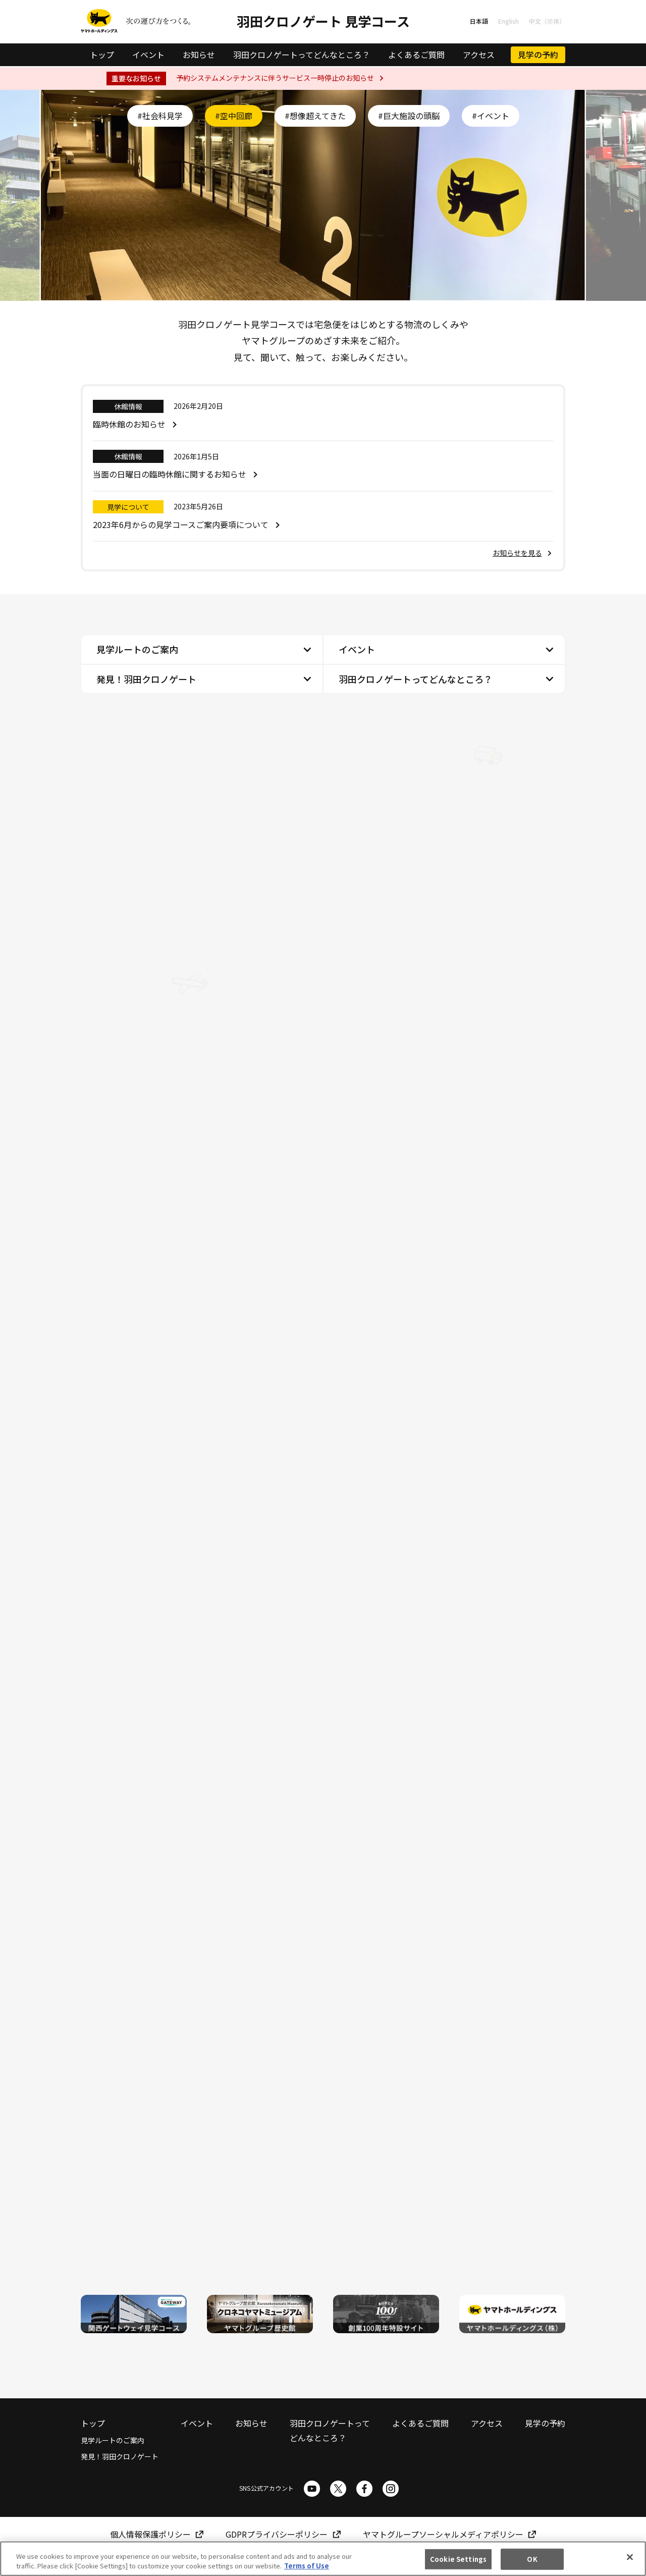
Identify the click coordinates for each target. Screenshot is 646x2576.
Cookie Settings (458, 2559)
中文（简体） (547, 21)
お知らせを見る (517, 553)
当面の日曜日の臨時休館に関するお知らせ (169, 474)
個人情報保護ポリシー (150, 2534)
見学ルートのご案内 (137, 649)
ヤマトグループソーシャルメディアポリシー (443, 2534)
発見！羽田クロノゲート (146, 679)
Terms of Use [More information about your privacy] (306, 2565)
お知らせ (199, 54)
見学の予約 (538, 54)
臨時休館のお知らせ (129, 424)
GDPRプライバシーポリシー (277, 2534)
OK (532, 2559)
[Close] (630, 2557)
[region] (323, 2558)
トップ (102, 54)
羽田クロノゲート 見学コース (323, 21)
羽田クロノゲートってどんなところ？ (301, 54)
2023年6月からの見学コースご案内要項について (180, 524)
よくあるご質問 (416, 54)
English (508, 21)
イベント (148, 54)
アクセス (479, 54)
